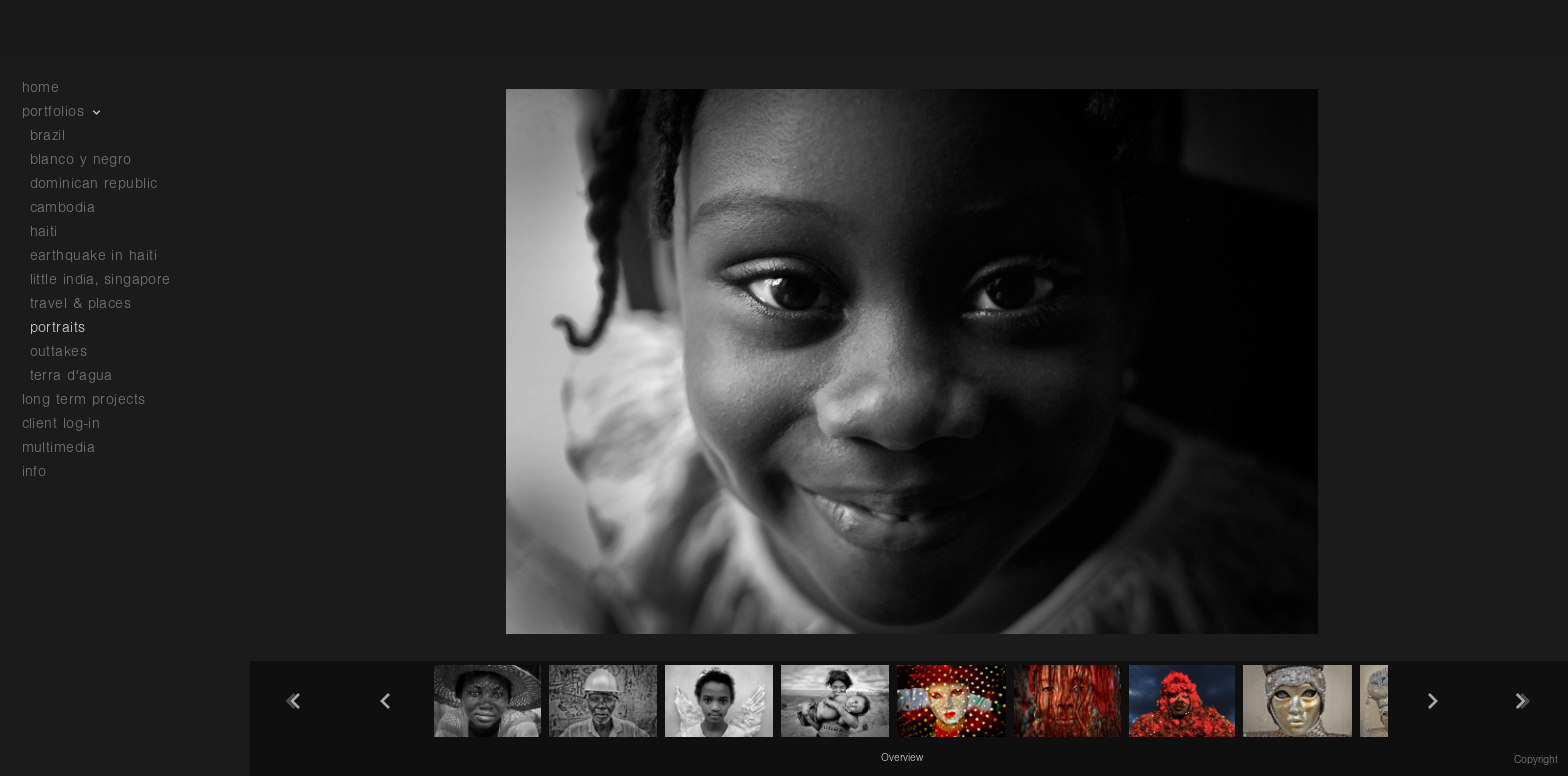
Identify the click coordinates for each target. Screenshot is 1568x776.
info (44, 471)
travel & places (81, 303)
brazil (48, 135)
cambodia (63, 207)
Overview (902, 758)
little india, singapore (100, 279)
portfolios (63, 111)
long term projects (94, 399)
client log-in (61, 423)
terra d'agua (71, 375)
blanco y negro (81, 159)
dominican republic (94, 183)
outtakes (59, 351)
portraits (58, 327)
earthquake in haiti (94, 255)
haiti (44, 231)
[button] (902, 757)
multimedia (69, 447)
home (41, 87)
